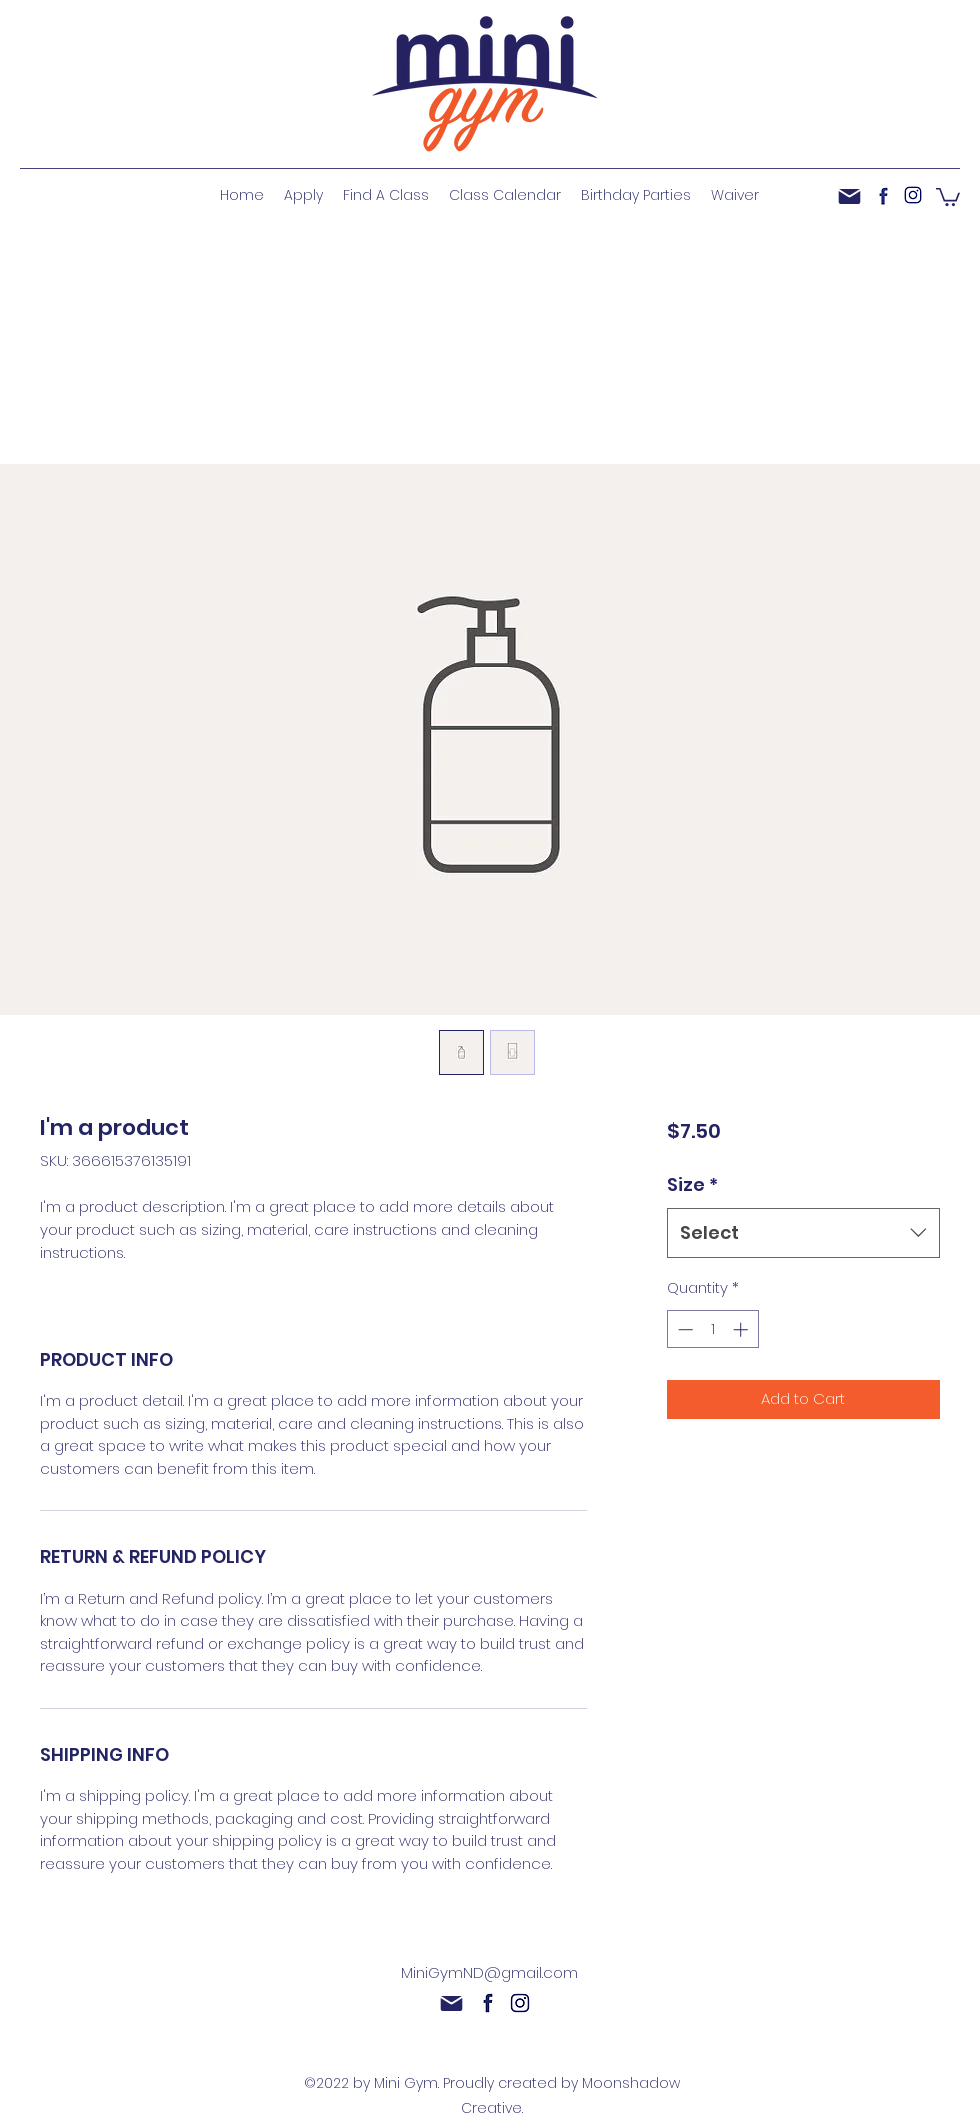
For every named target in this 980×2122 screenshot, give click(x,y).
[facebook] (883, 195)
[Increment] (742, 1329)
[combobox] (803, 1233)
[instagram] (913, 195)
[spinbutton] (712, 1329)
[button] (948, 196)
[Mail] (849, 196)
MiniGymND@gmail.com (489, 1972)
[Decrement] (683, 1329)
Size (692, 1184)
